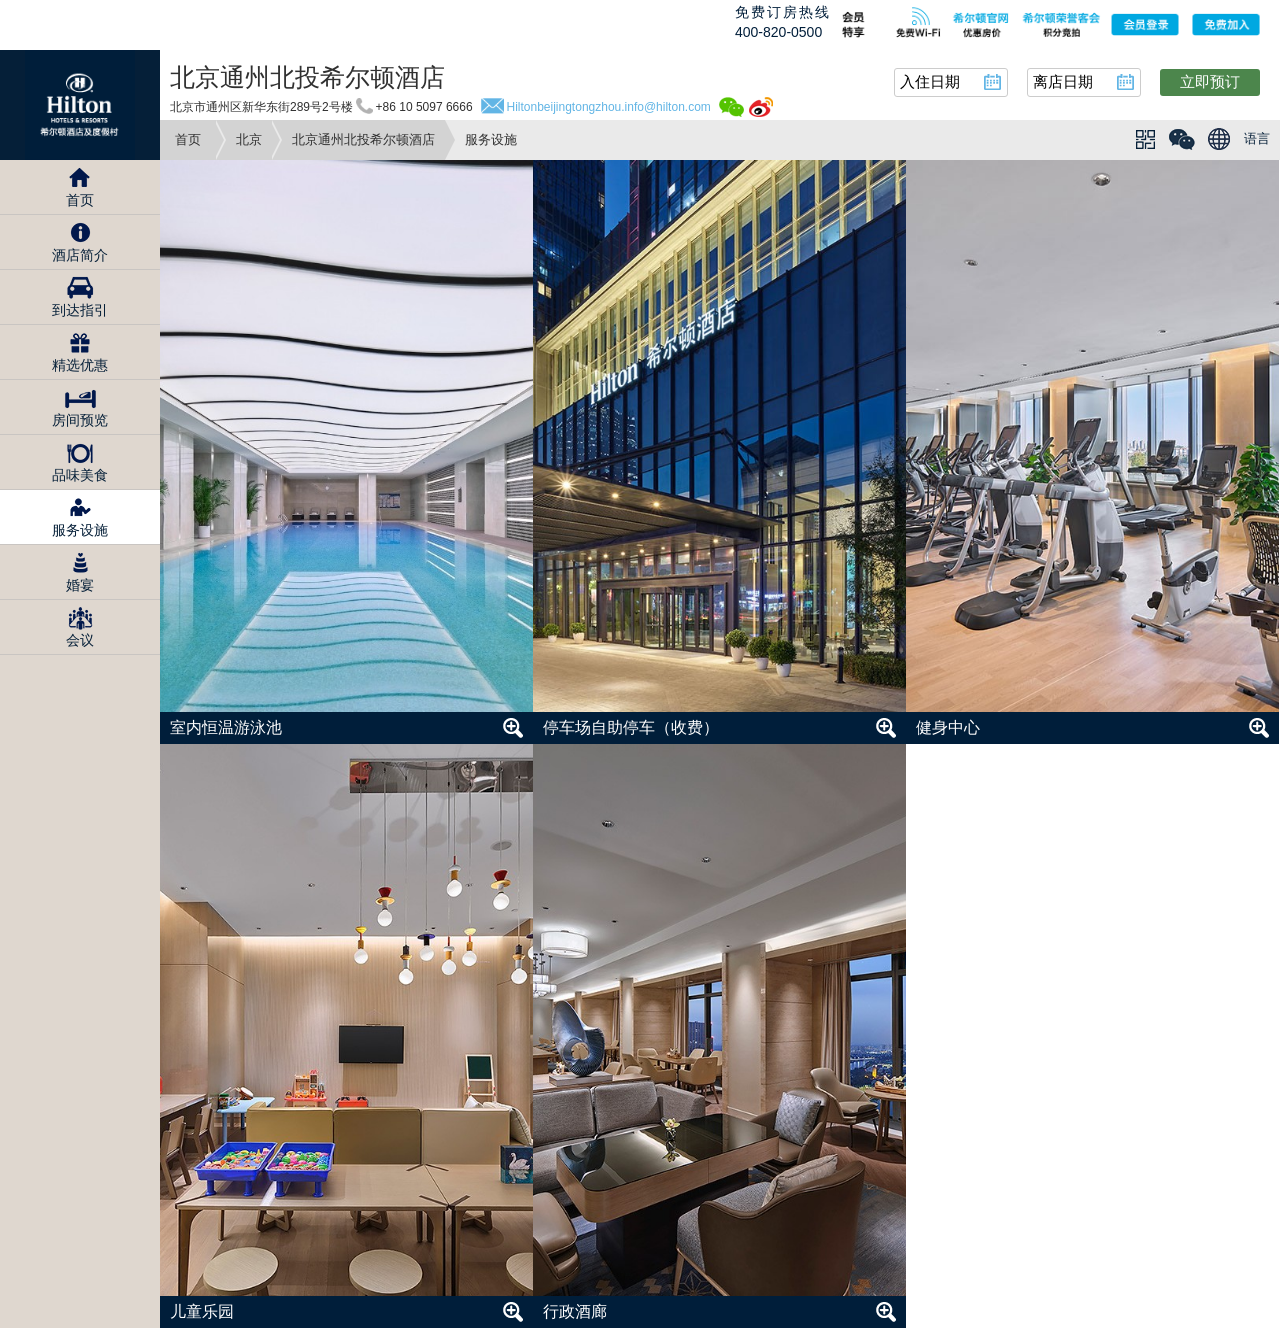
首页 (188, 139)
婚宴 (80, 585)
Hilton (80, 105)
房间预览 (80, 420)
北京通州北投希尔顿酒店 (363, 139)
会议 (80, 640)
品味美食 (80, 475)
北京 (249, 139)
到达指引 (80, 310)
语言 (1257, 138)
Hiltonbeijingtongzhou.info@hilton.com (609, 107)
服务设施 (80, 530)
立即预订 (1210, 81)
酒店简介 (80, 255)
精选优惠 (80, 365)
